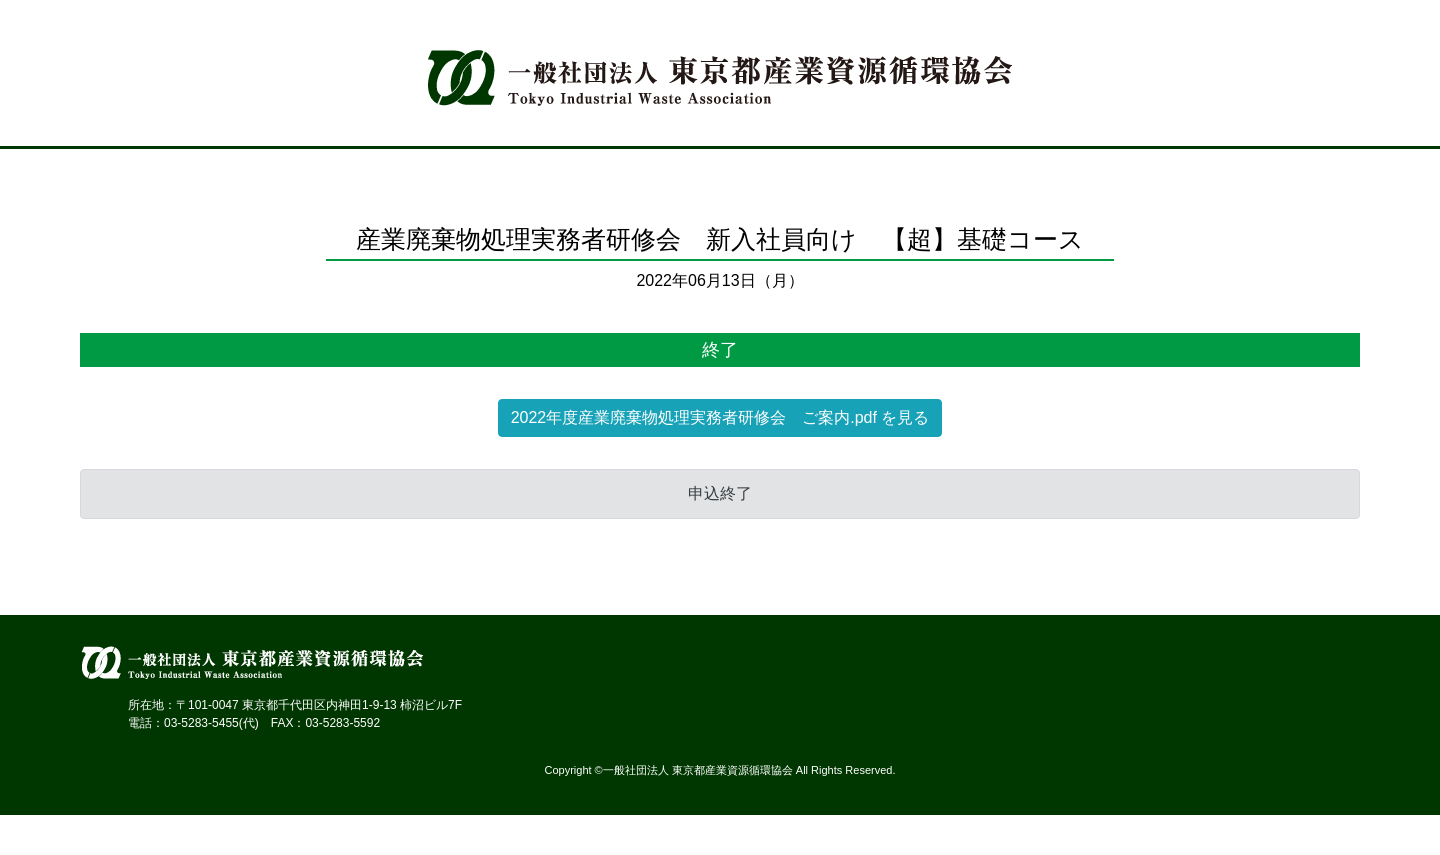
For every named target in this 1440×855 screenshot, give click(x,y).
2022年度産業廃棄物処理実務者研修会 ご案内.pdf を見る (720, 417)
